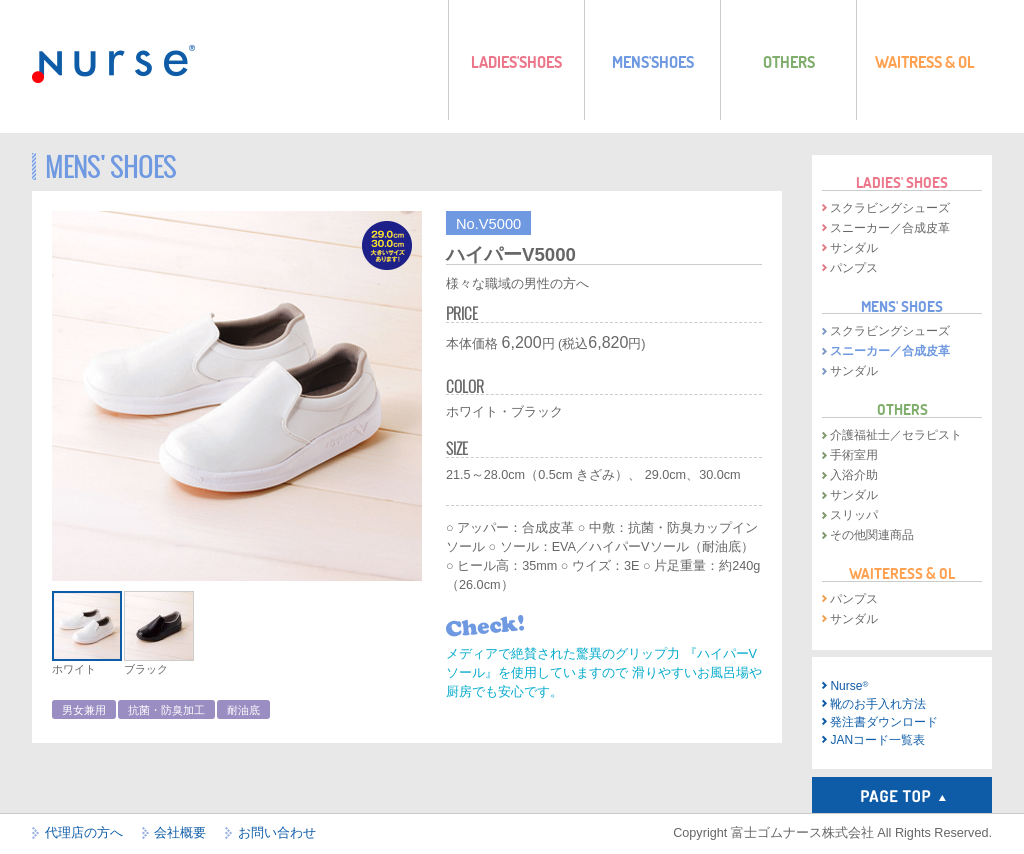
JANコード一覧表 (877, 740)
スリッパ (854, 515)
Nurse (849, 686)
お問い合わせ (277, 833)
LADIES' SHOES (902, 182)
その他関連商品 (872, 535)
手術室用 (854, 455)
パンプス (854, 268)
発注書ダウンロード (884, 722)
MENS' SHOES (902, 306)
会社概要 (180, 833)
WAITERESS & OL (902, 573)
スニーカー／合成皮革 (890, 228)
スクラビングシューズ (890, 208)
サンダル (854, 248)
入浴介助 (854, 475)
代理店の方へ (84, 833)
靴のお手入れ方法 (878, 704)
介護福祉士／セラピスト (896, 435)
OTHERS (902, 409)
